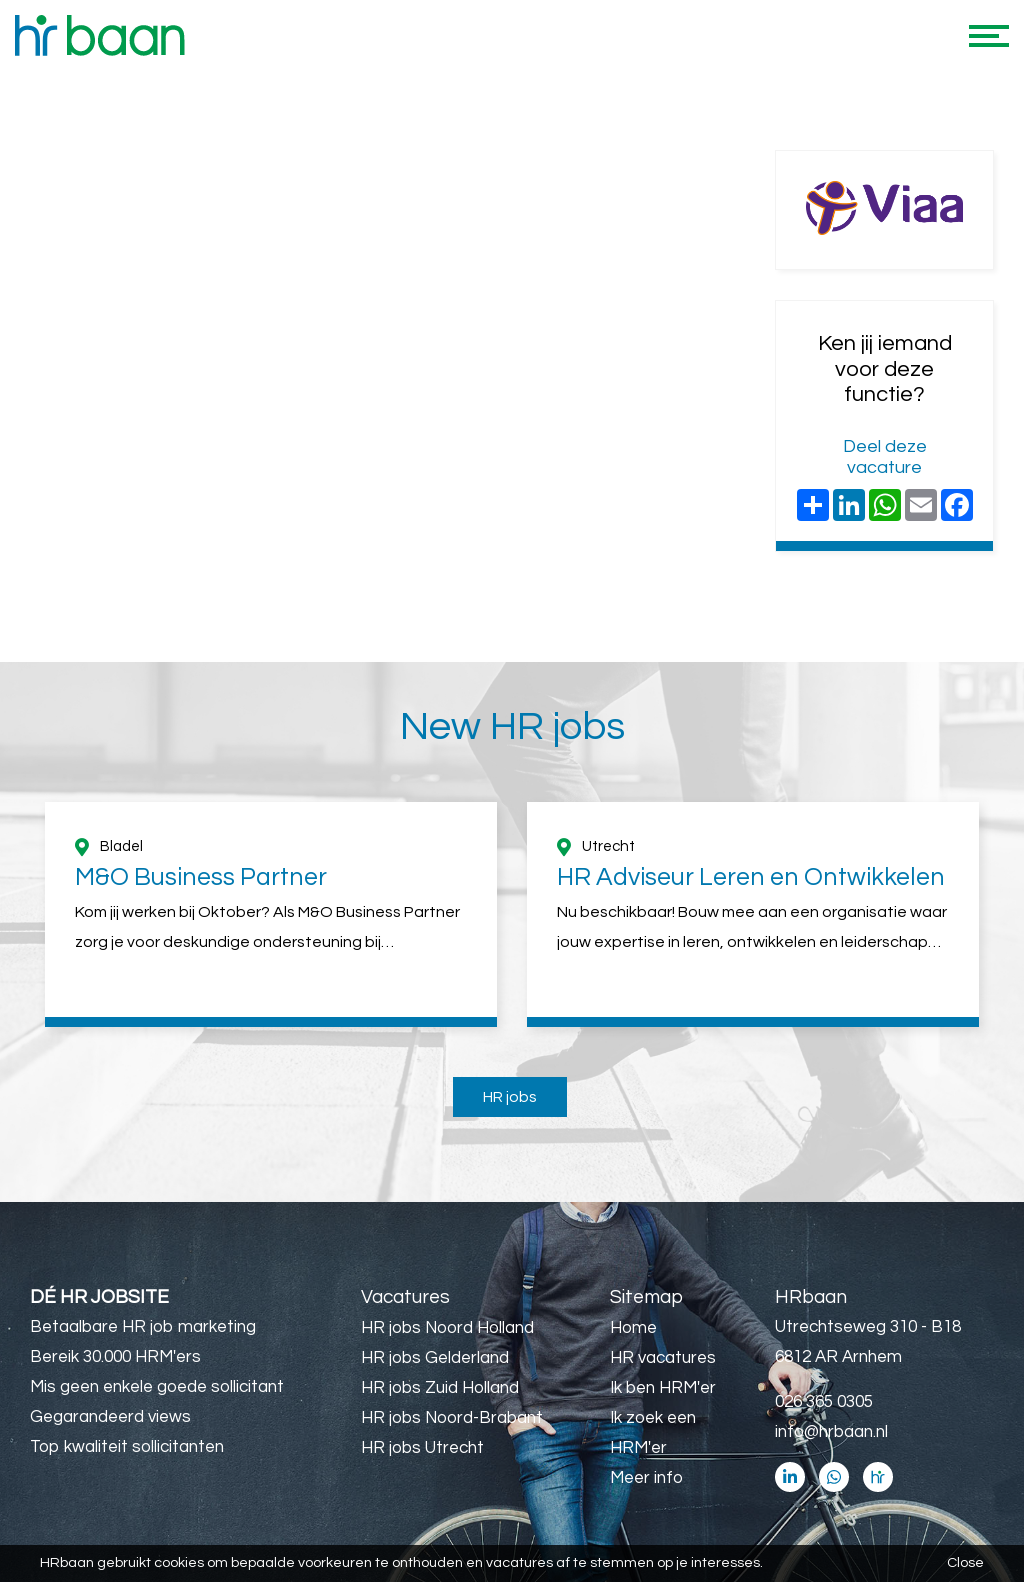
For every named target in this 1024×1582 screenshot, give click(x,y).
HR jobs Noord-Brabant (452, 1418)
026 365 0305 (824, 1402)
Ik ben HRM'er (663, 1388)
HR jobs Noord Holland (447, 1328)
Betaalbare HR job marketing (143, 1327)
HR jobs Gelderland (435, 1358)
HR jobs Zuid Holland (440, 1388)
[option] (271, 914)
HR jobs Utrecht (422, 1448)
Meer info (646, 1478)
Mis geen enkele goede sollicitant (157, 1387)
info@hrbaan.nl (831, 1432)
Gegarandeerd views (110, 1417)
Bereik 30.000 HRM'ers (115, 1357)
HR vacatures (663, 1358)
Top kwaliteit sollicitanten (127, 1447)
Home (633, 1328)
